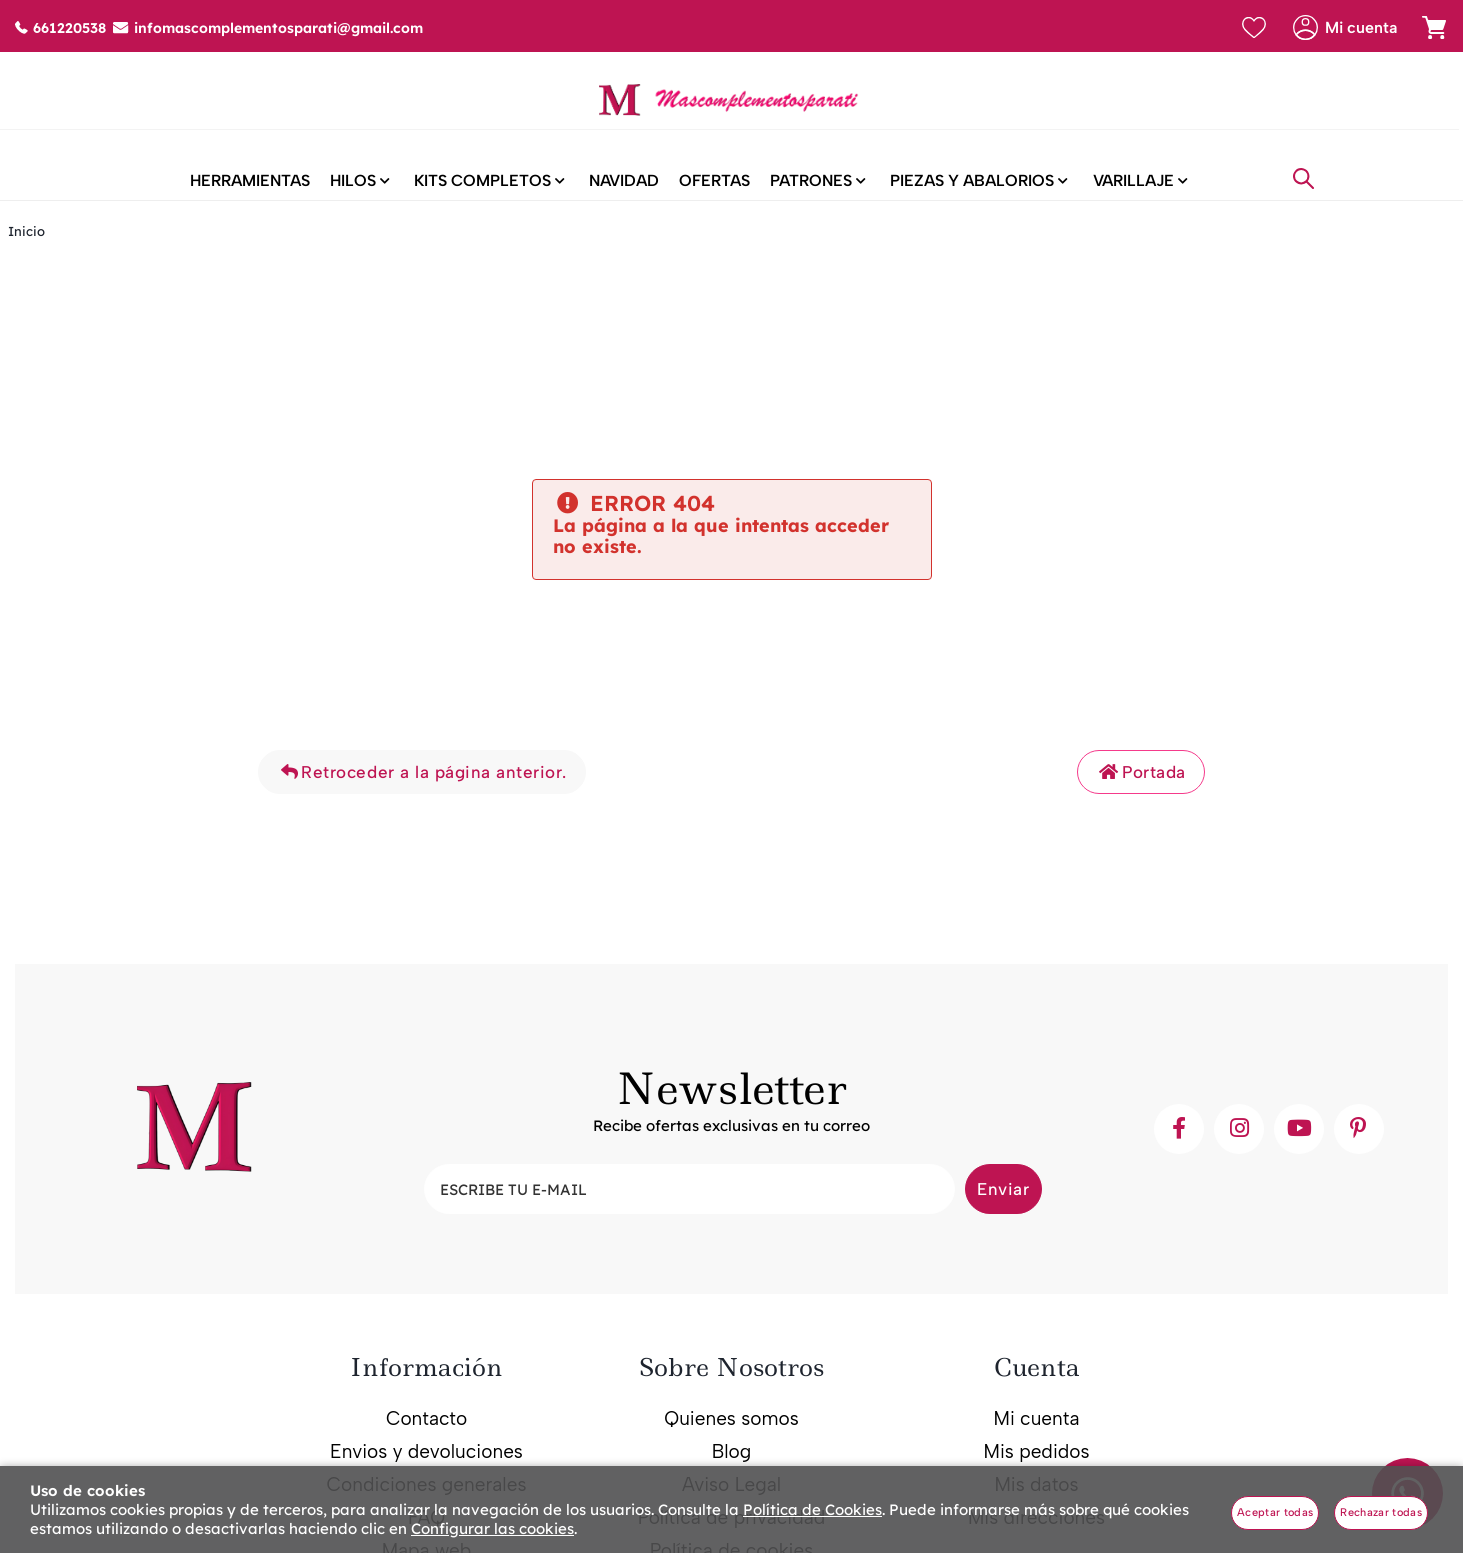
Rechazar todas (1381, 1512)
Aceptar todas (1275, 1512)
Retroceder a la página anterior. (422, 788)
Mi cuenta (1036, 1434)
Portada (1141, 788)
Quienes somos (731, 1434)
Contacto (426, 1434)
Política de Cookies (812, 1509)
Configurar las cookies (492, 1528)
